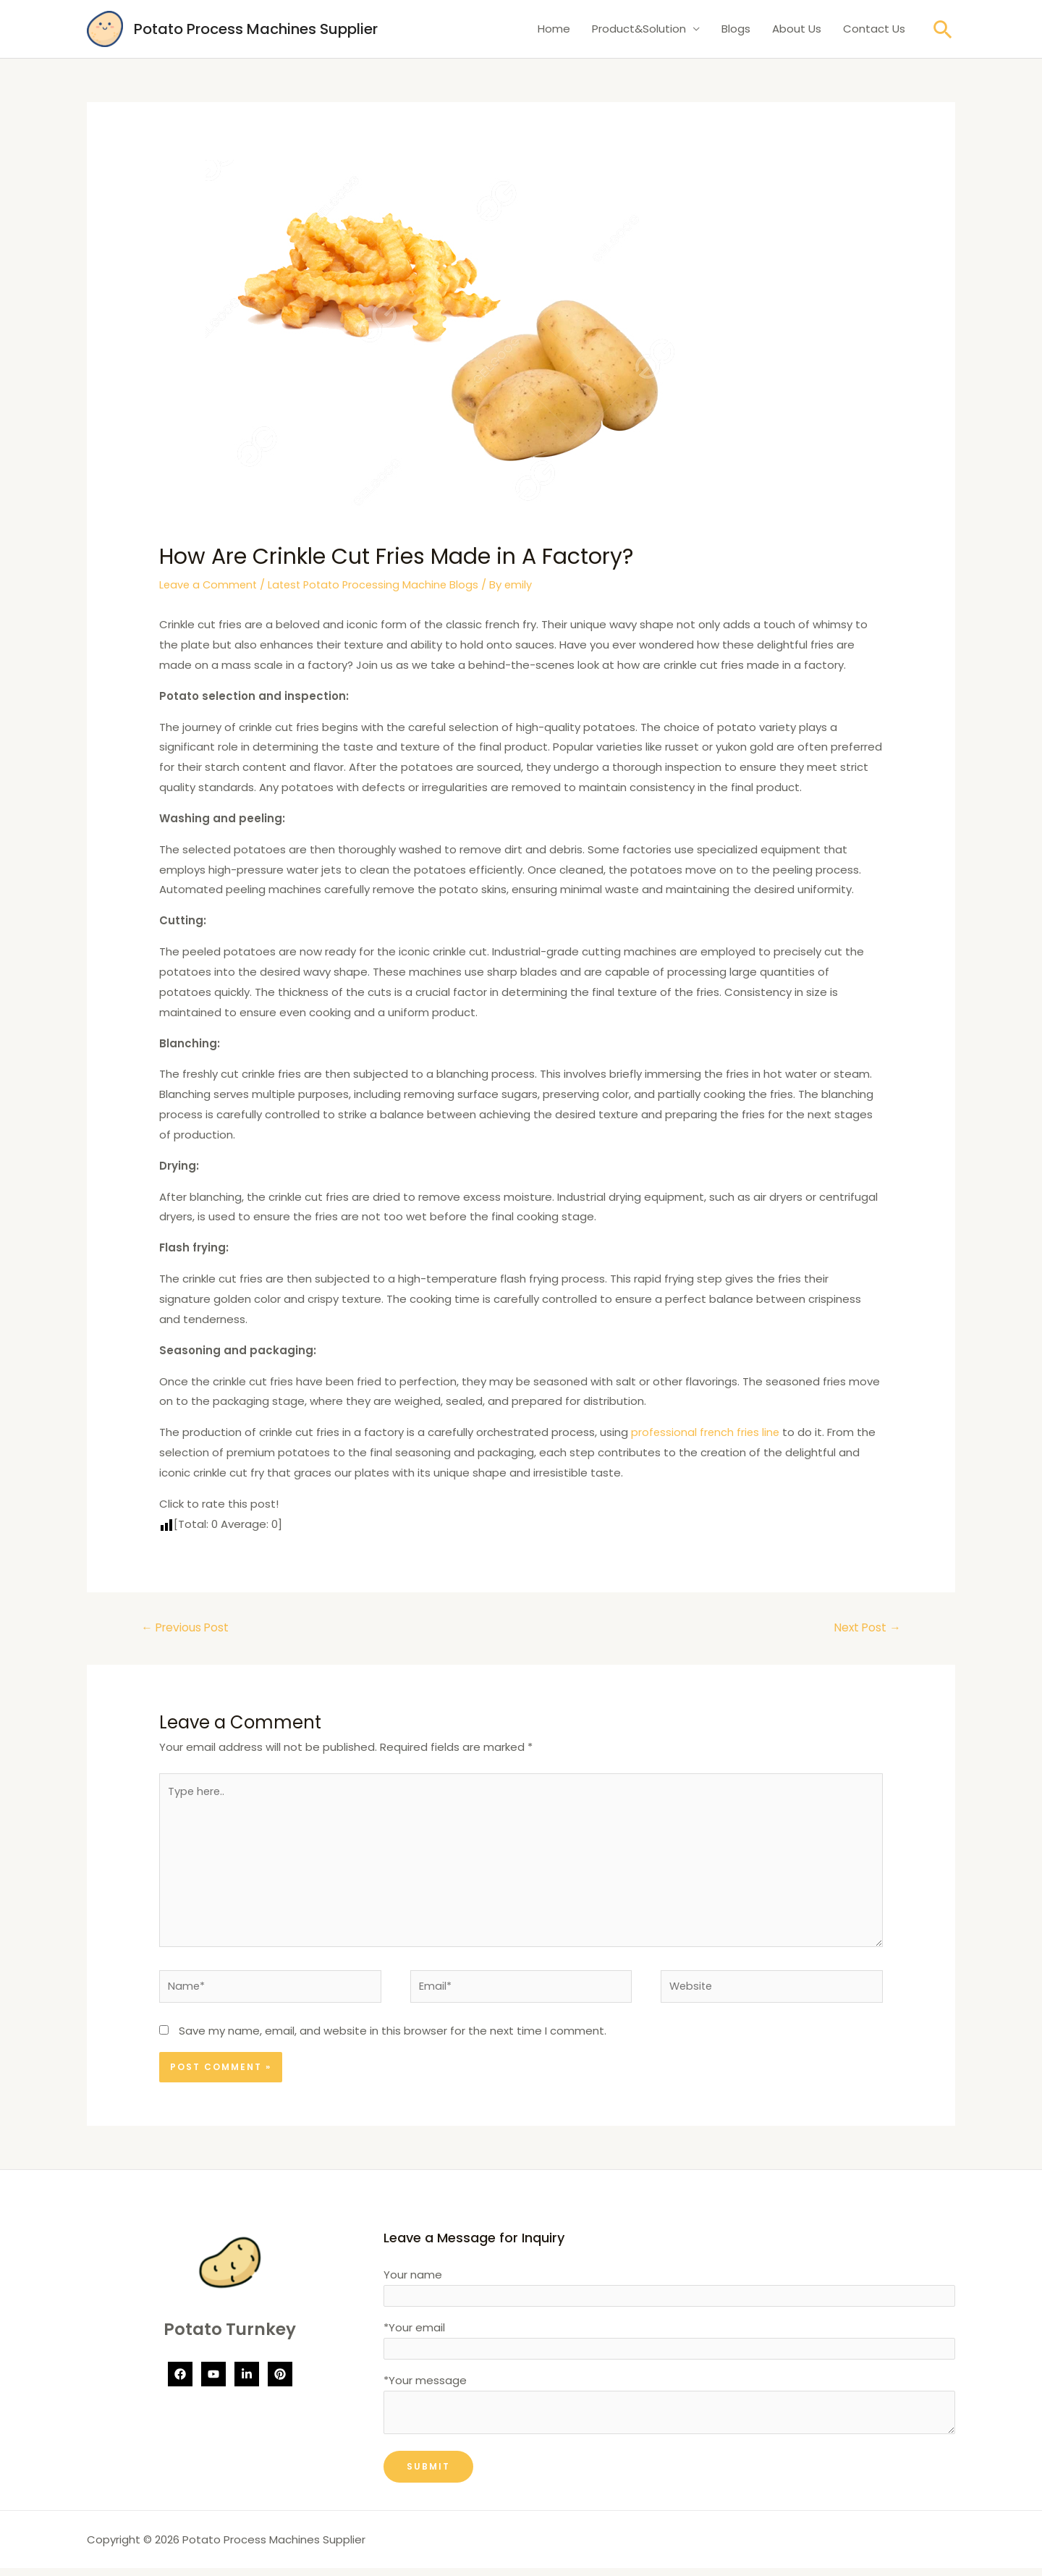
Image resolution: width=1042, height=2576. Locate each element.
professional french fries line (706, 1432)
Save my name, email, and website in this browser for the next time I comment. (392, 2038)
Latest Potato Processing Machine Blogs (379, 584)
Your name (669, 2295)
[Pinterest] (280, 2382)
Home (554, 28)
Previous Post (187, 1626)
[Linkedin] (246, 2382)
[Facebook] (180, 2382)
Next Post (865, 1626)
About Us (796, 28)
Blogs (735, 28)
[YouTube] (213, 2382)
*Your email (669, 2347)
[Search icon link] (943, 29)
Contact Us (874, 28)
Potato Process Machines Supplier (256, 29)
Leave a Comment (209, 584)
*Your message (669, 2414)
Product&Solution (639, 28)
